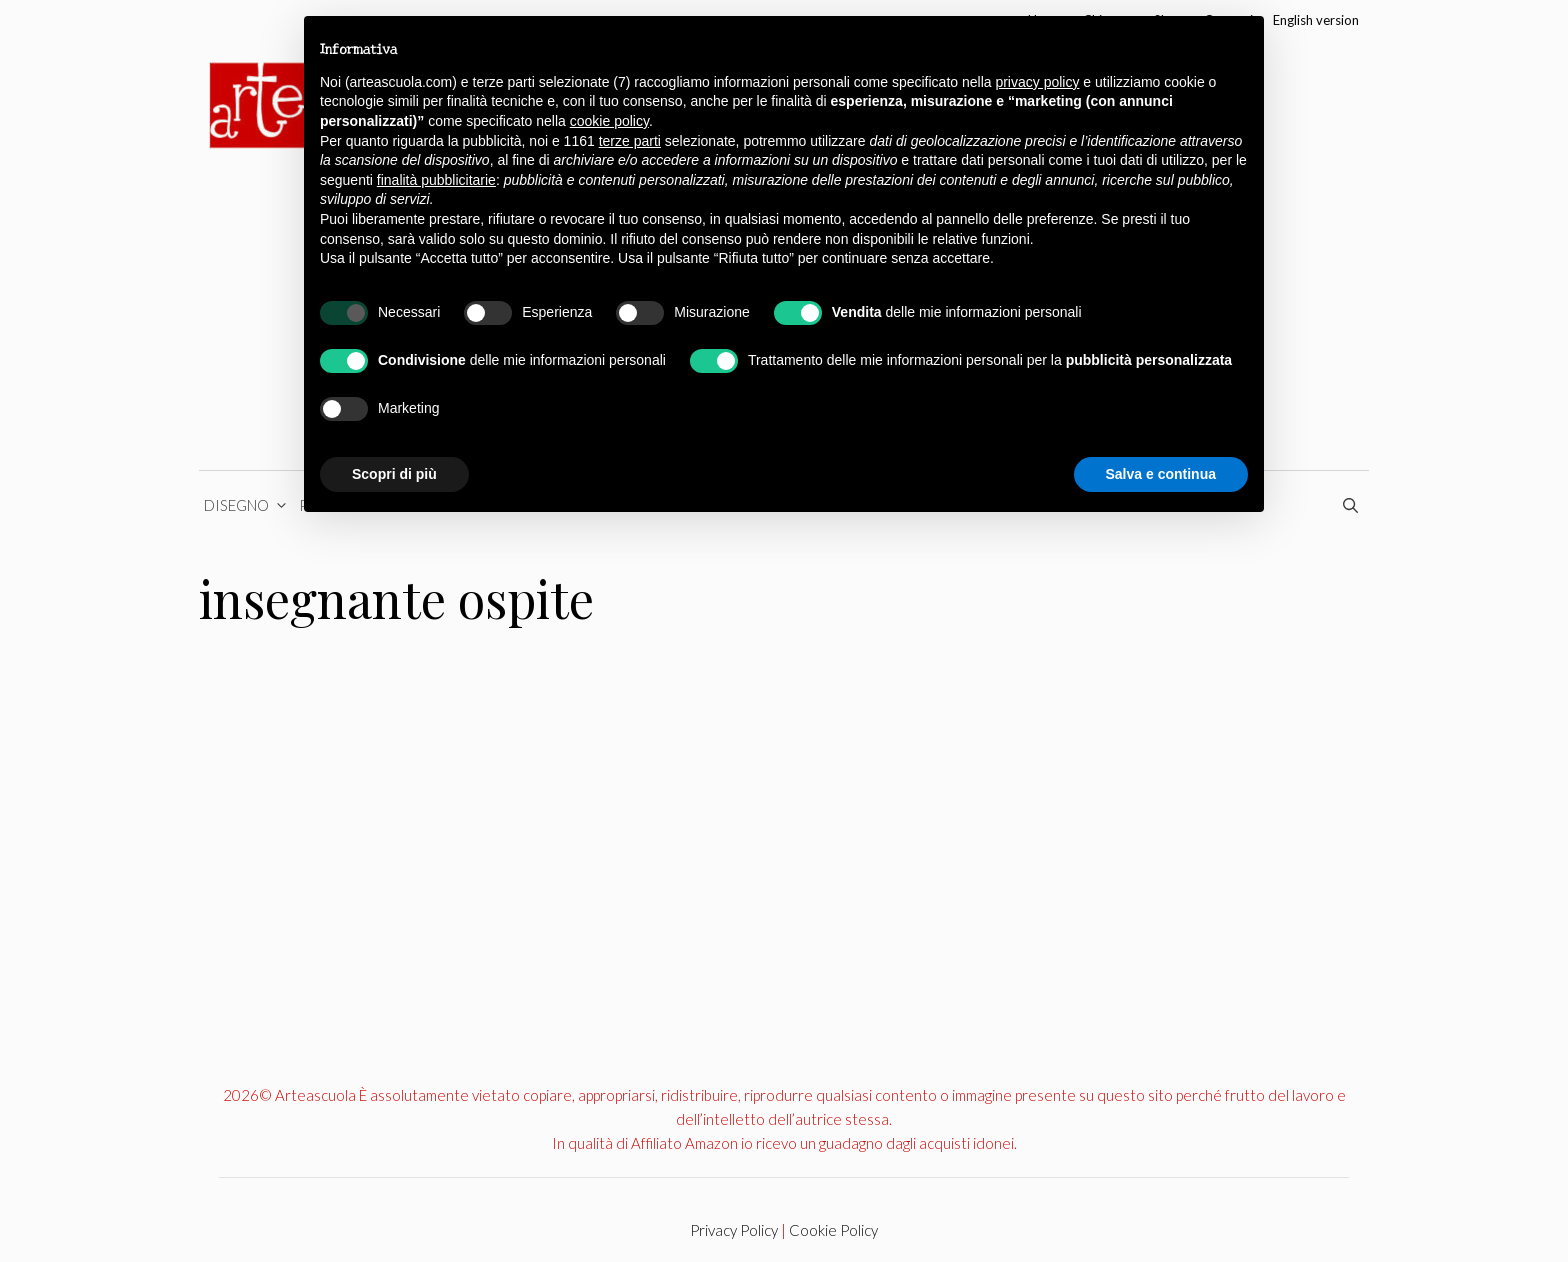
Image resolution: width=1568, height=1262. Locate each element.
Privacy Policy (734, 1230)
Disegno (249, 505)
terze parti (630, 141)
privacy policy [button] (1037, 82)
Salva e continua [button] (1161, 474)
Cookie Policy (833, 1230)
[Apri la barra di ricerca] (1353, 505)
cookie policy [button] (609, 121)
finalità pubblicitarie (436, 180)
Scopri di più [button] (394, 474)
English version (1316, 20)
